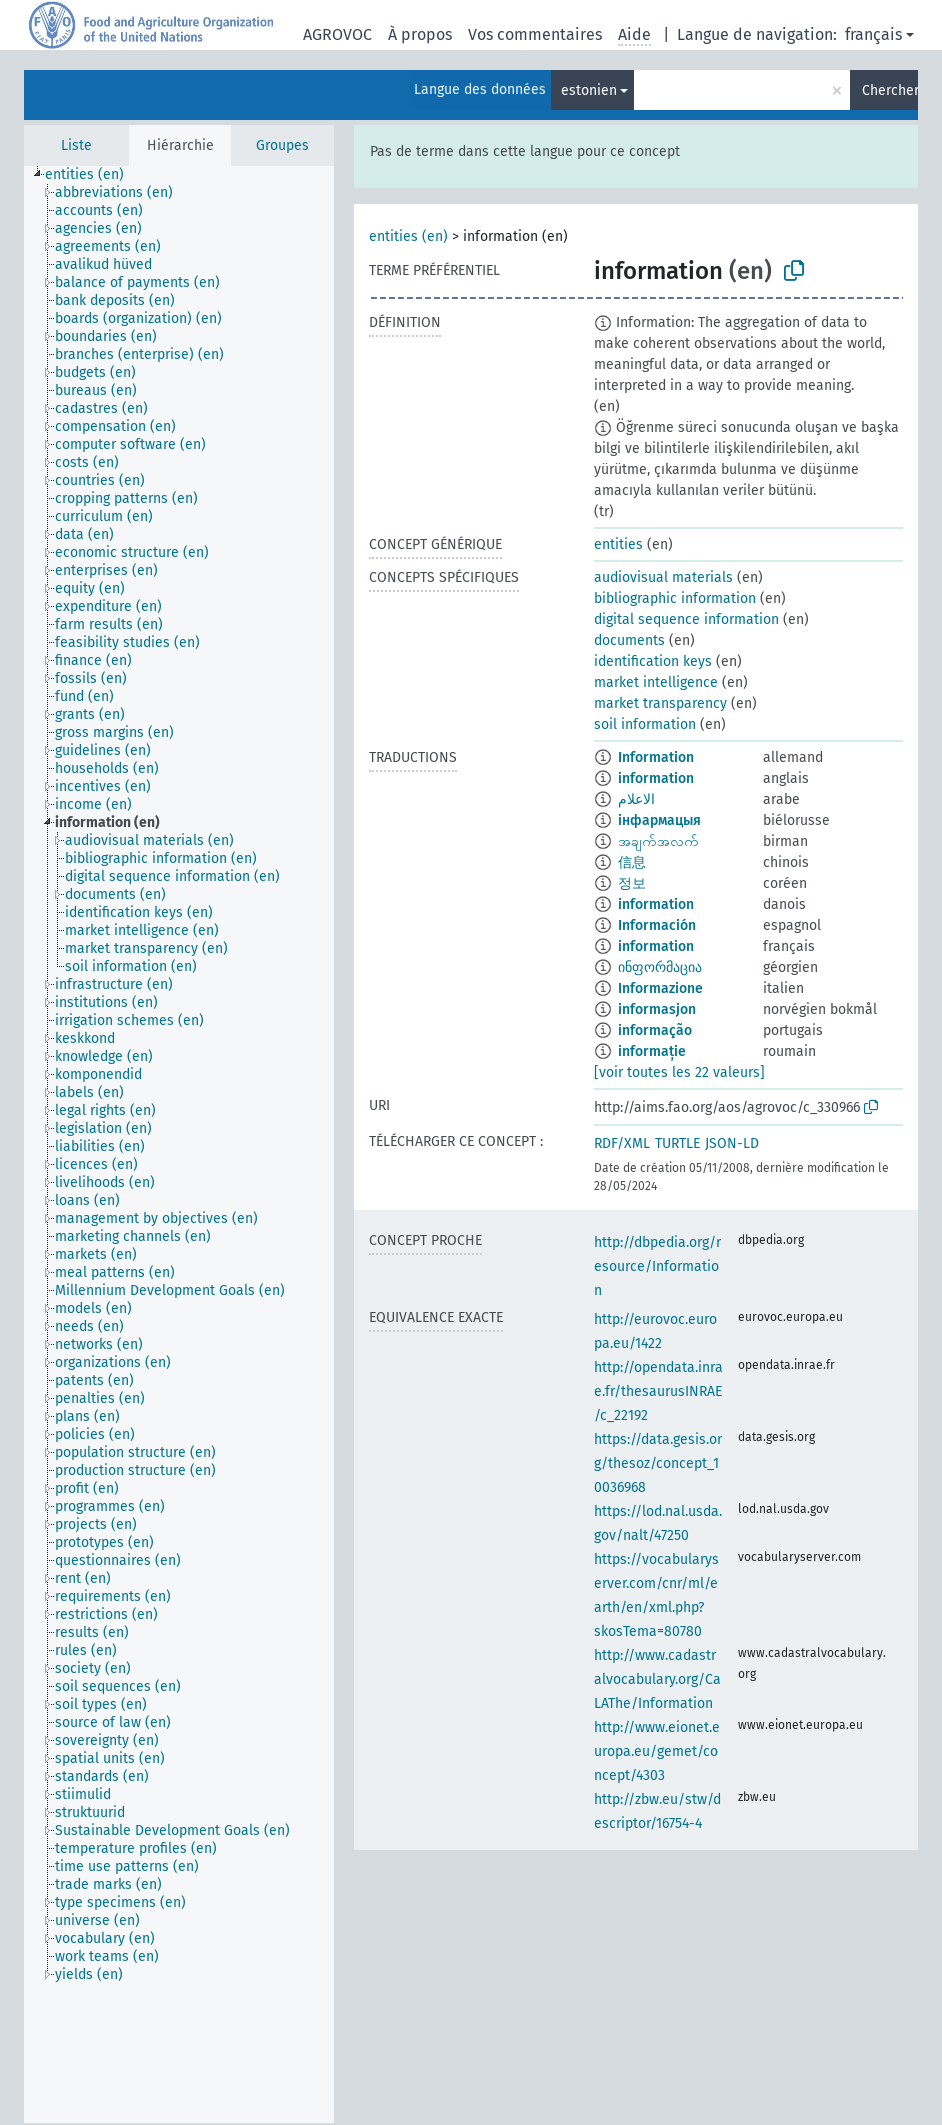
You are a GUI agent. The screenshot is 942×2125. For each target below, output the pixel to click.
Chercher (890, 90)
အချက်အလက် (658, 841)
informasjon (657, 1009)
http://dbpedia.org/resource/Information (657, 1266)
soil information (645, 724)
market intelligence (656, 682)
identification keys (653, 661)
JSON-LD (732, 1143)
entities (618, 544)
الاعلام (636, 799)
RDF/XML (622, 1143)
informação (655, 1030)
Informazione (660, 988)
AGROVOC (337, 34)
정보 (632, 883)
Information (656, 757)
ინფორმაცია (660, 967)
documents (629, 640)
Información (657, 925)
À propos (420, 34)
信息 (632, 862)
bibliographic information (675, 598)
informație (652, 1051)
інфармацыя (659, 820)
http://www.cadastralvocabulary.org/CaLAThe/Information (657, 1679)
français (873, 34)
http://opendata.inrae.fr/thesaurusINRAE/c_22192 (658, 1391)
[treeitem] (93, 175)
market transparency (660, 703)
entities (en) (408, 236)
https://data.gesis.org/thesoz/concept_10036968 (658, 1463)
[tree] (179, 1144)
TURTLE (677, 1143)
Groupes (282, 145)
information (656, 778)
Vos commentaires (535, 34)
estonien (589, 90)
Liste (76, 145)
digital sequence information (686, 619)
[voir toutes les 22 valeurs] (679, 1072)
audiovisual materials (663, 577)
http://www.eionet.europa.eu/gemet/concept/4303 (657, 1751)
